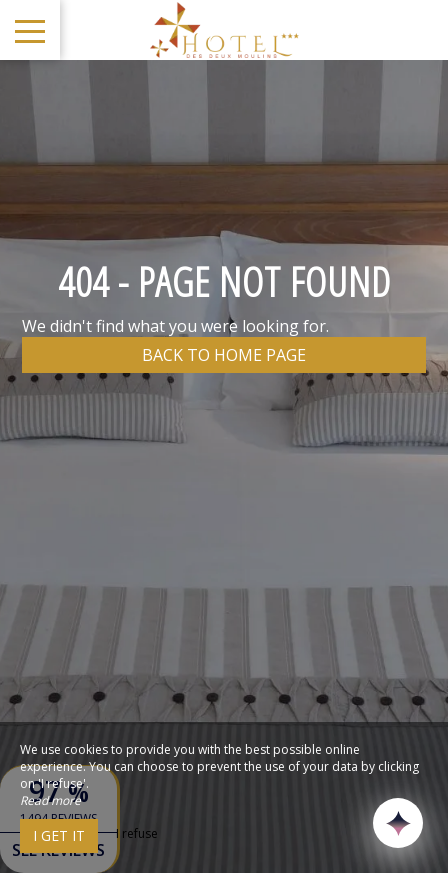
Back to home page (224, 355)
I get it (59, 835)
